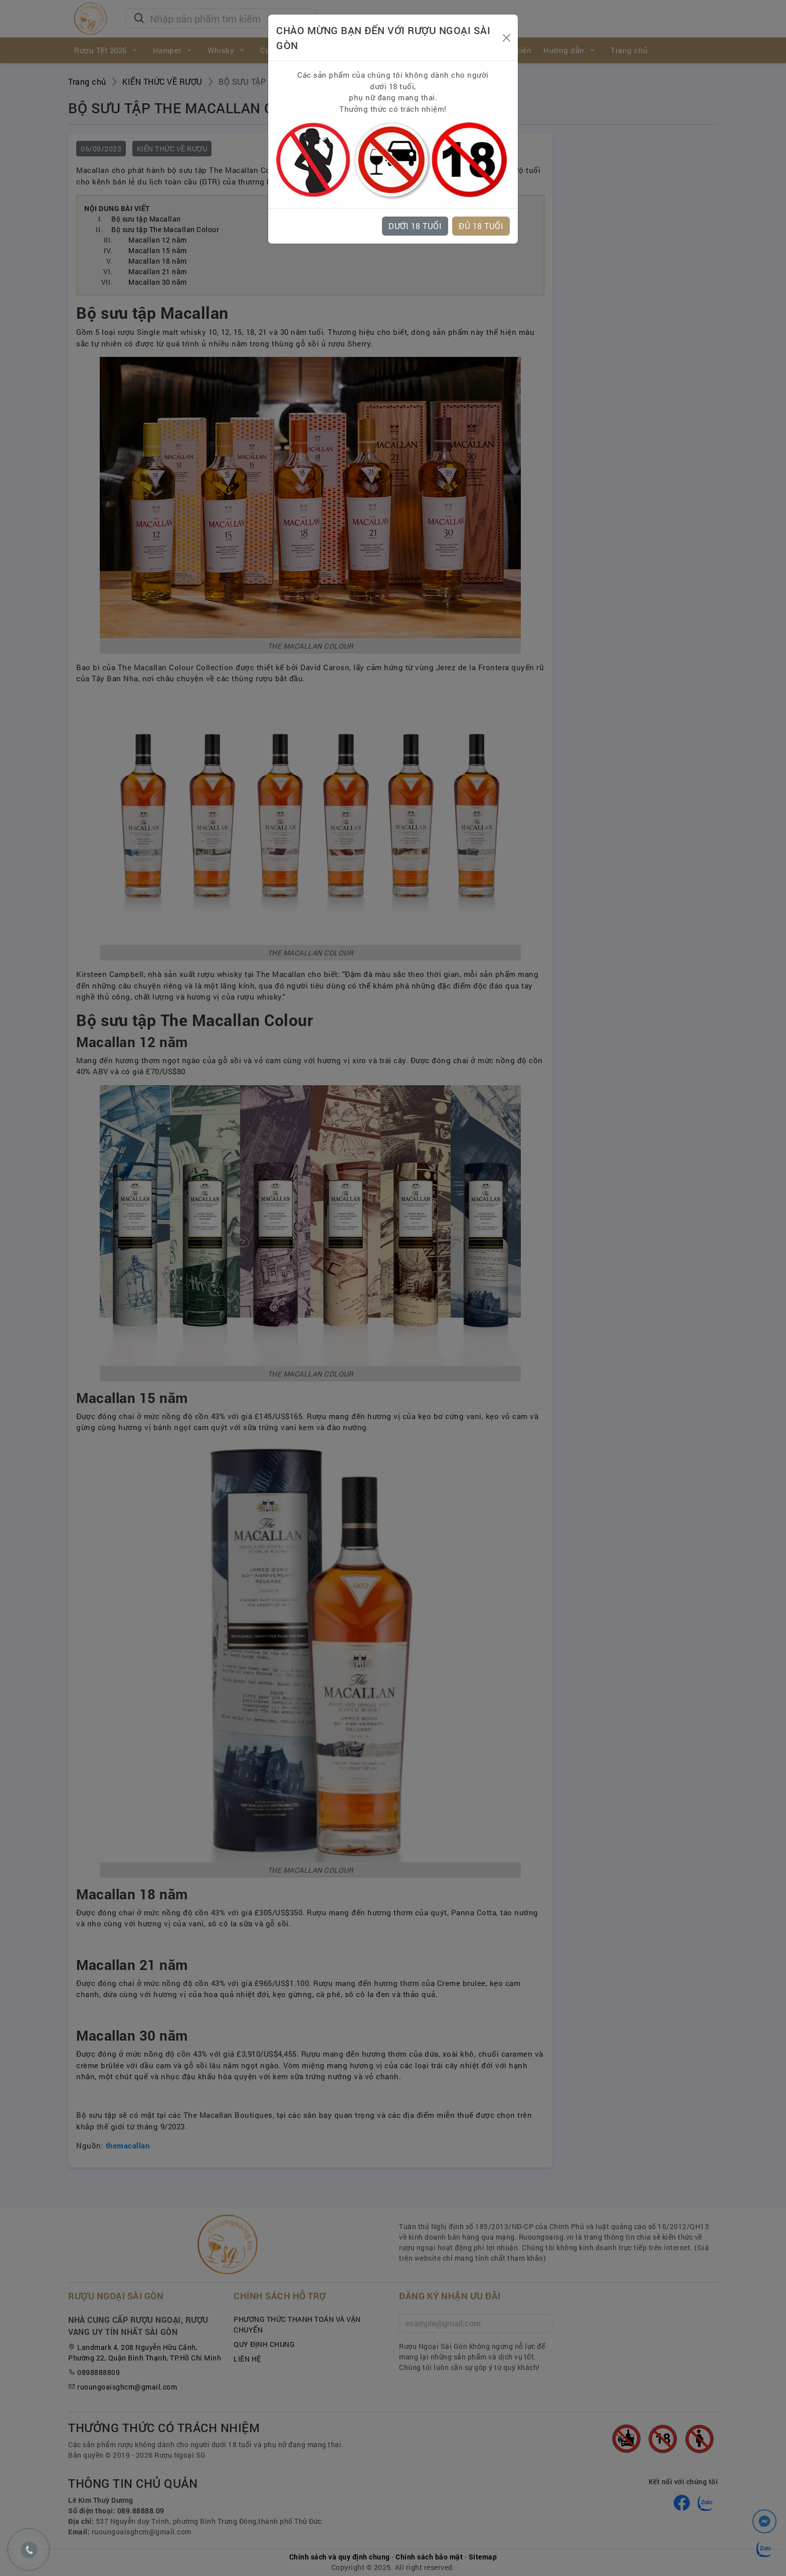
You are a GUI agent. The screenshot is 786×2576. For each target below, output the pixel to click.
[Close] (506, 38)
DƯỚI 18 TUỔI (415, 226)
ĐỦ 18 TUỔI (481, 226)
